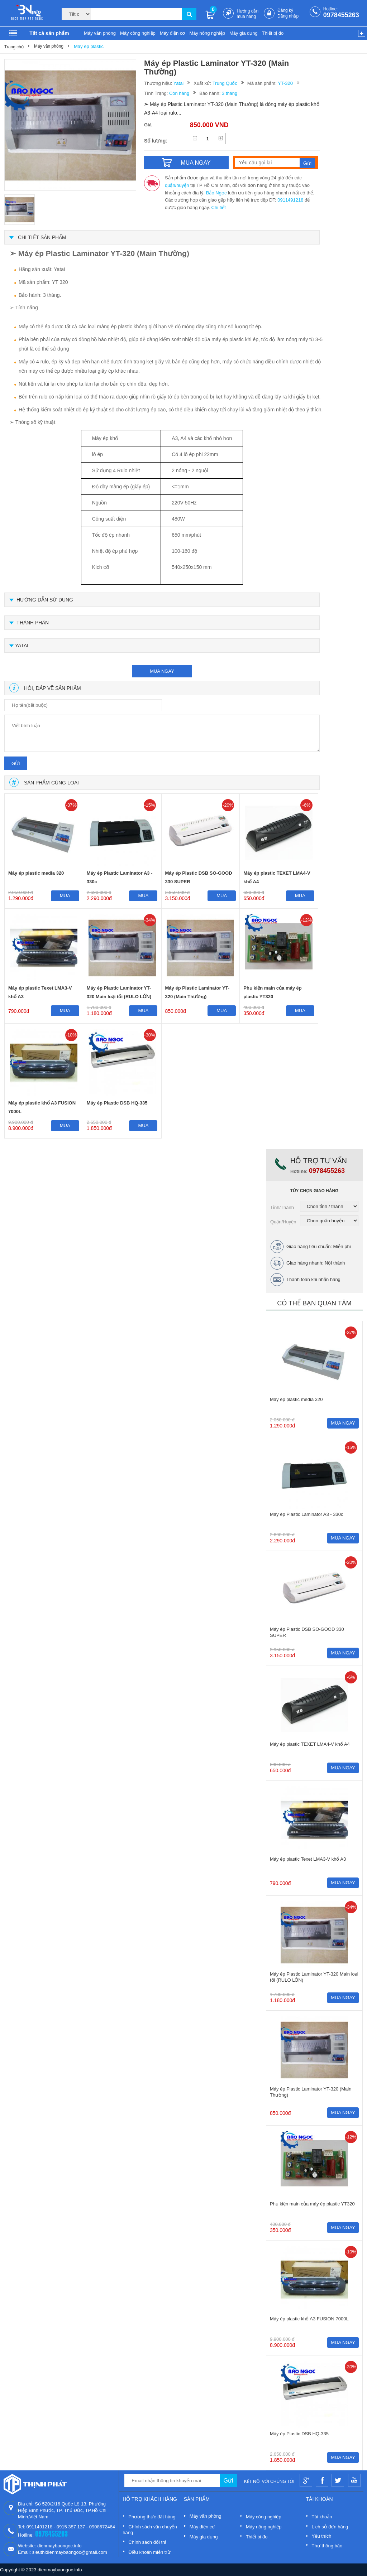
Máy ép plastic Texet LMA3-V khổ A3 (40, 992)
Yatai (178, 83)
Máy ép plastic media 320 (36, 873)
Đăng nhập (288, 16)
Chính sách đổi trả (147, 2542)
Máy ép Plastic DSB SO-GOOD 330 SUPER (198, 877)
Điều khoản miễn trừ (149, 2552)
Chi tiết (218, 207)
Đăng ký (285, 10)
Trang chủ (14, 46)
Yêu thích (322, 2536)
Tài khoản (322, 2516)
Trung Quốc (225, 83)
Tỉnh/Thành (282, 1207)
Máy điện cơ (172, 33)
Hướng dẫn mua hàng (247, 14)
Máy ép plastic (89, 46)
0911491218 (290, 200)
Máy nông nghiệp (207, 33)
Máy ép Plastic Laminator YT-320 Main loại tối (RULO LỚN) (119, 992)
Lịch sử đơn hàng (330, 2526)
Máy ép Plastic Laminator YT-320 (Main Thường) (197, 992)
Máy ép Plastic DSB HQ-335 (117, 1103)
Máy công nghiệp (138, 33)
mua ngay (162, 671)
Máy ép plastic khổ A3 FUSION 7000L (42, 1107)
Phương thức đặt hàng (151, 2516)
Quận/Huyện (283, 1221)
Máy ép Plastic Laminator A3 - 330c (120, 877)
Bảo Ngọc (216, 192)
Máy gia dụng (243, 33)
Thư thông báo (327, 2545)
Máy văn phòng (100, 33)
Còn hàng (179, 93)
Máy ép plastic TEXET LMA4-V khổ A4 (276, 877)
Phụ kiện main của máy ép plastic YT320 (272, 992)
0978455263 (341, 15)
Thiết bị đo (273, 33)
